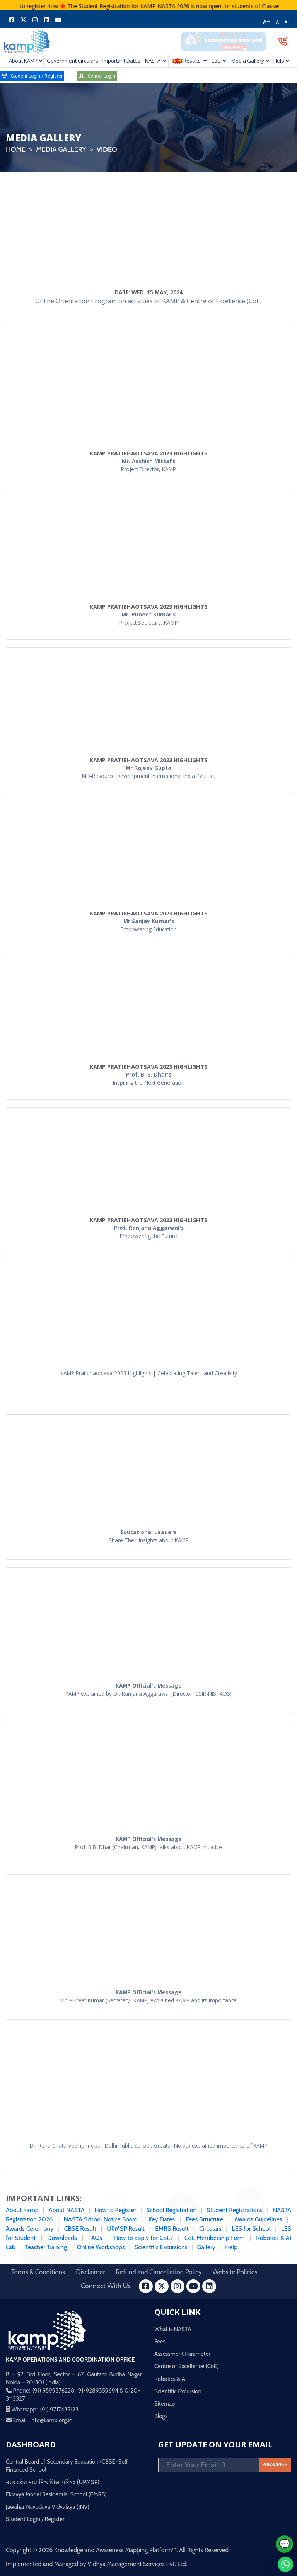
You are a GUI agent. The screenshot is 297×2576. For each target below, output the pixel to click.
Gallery (206, 2247)
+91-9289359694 (96, 2390)
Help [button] (278, 60)
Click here (20, 6)
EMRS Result (171, 2228)
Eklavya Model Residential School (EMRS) (56, 2494)
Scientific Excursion (177, 2391)
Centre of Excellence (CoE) (186, 2366)
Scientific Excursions (162, 2247)
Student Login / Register (35, 2519)
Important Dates (120, 60)
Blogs (160, 2416)
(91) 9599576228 (53, 2390)
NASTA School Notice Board (101, 2219)
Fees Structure (204, 2219)
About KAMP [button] (23, 60)
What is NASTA (172, 2329)
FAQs (95, 2237)
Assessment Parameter (182, 2353)
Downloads (62, 2237)
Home (16, 149)
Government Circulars (71, 60)
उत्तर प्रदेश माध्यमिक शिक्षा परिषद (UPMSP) (52, 2482)
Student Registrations (235, 2210)
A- (287, 22)
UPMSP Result (126, 2228)
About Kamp (22, 2210)
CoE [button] (216, 60)
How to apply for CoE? (143, 2237)
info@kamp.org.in (51, 2420)
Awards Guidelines (258, 2219)
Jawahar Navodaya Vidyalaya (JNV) (47, 2506)
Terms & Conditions (38, 2272)
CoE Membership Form (214, 2237)
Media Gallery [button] (247, 60)
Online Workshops (101, 2247)
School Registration (171, 2210)
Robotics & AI (170, 2379)
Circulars (210, 2228)
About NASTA (67, 2210)
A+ (266, 22)
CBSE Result (80, 2228)
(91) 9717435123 (59, 2409)
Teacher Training (46, 2247)
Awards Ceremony (29, 2228)
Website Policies (235, 2272)
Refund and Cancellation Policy (159, 2272)
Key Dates (161, 2219)
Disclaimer (90, 2272)
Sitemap (164, 2403)
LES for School (251, 2228)
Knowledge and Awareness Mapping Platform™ (115, 2550)
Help (231, 2247)
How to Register (115, 2210)
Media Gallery (61, 149)
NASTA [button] (153, 60)
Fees (160, 2341)
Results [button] (187, 61)
